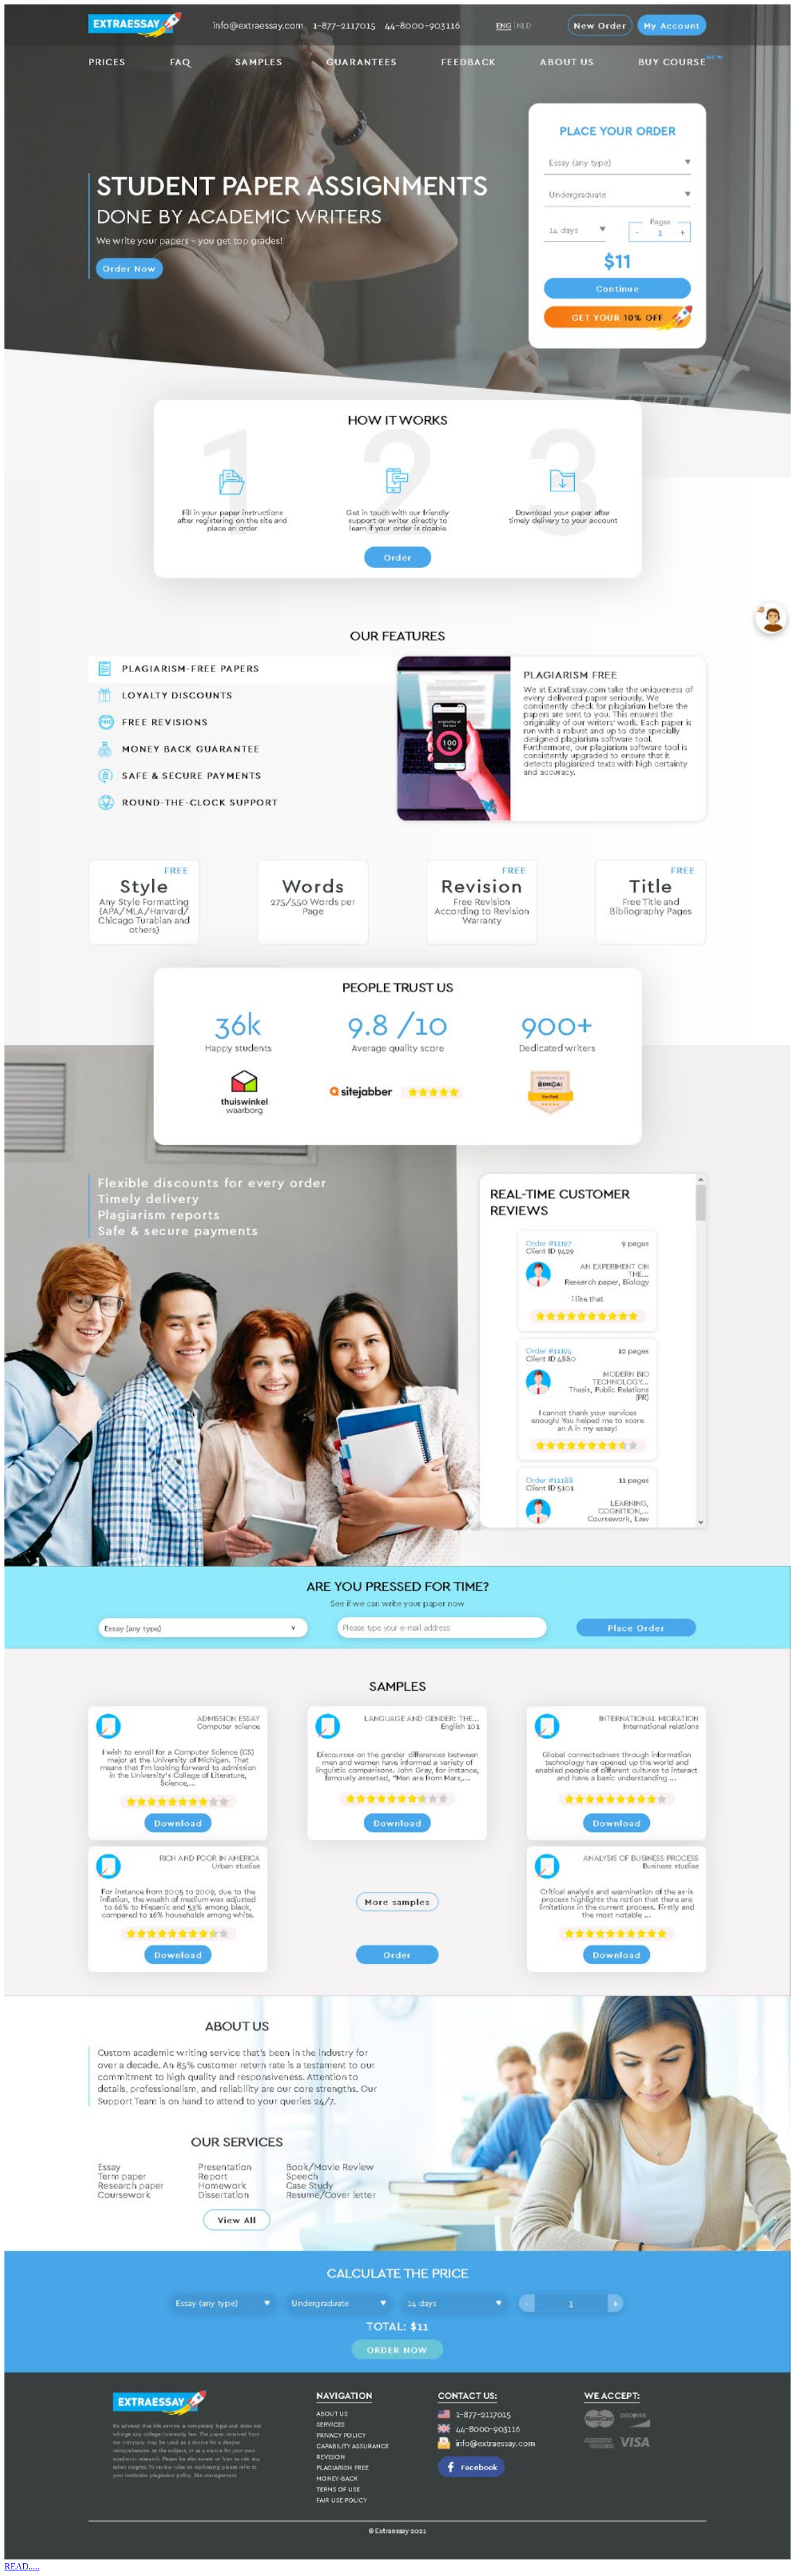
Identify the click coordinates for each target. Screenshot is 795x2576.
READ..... (22, 2566)
